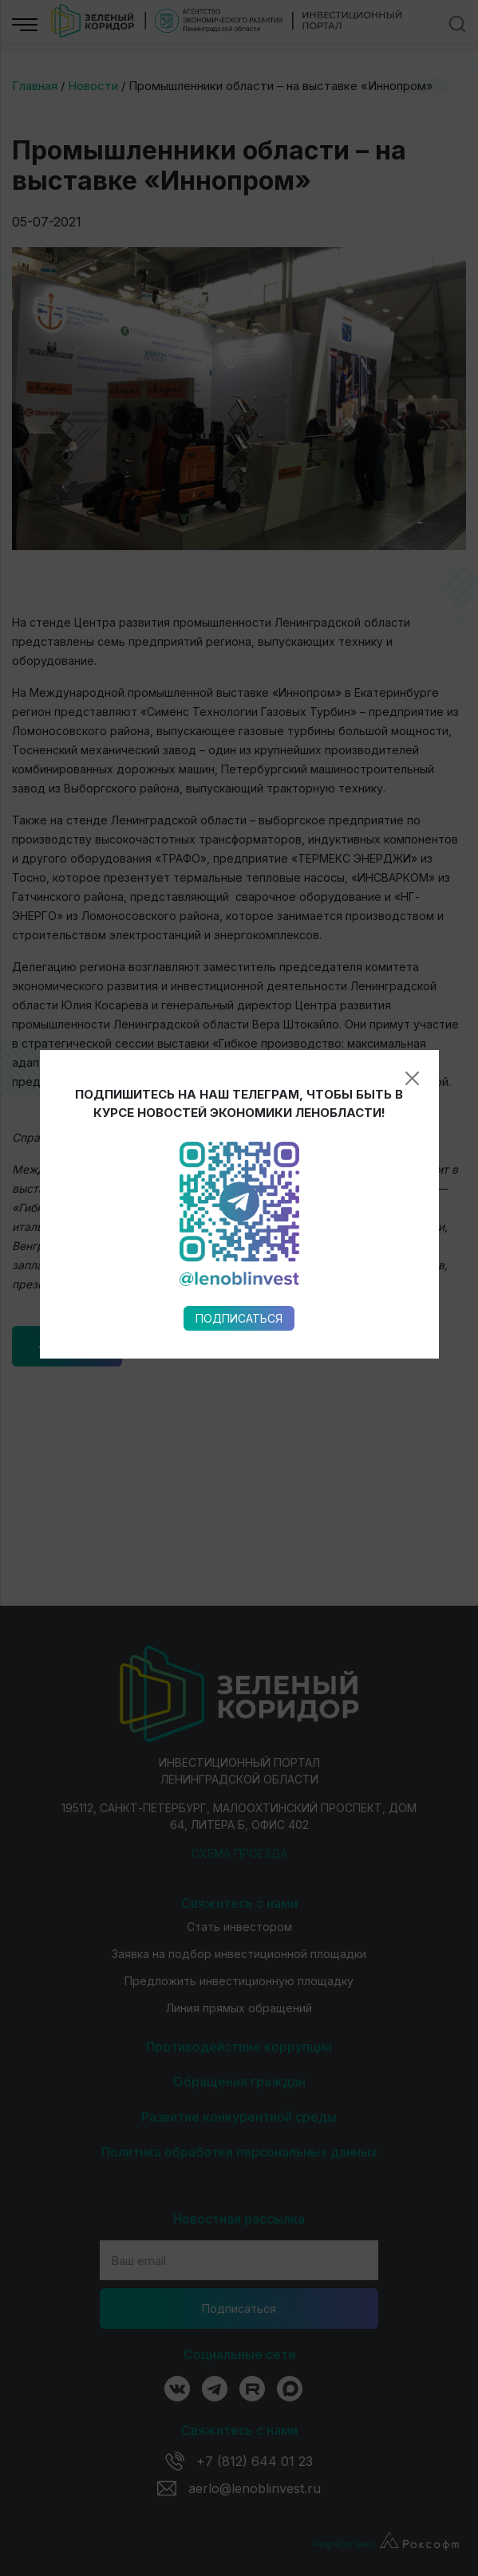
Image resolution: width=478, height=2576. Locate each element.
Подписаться (239, 952)
